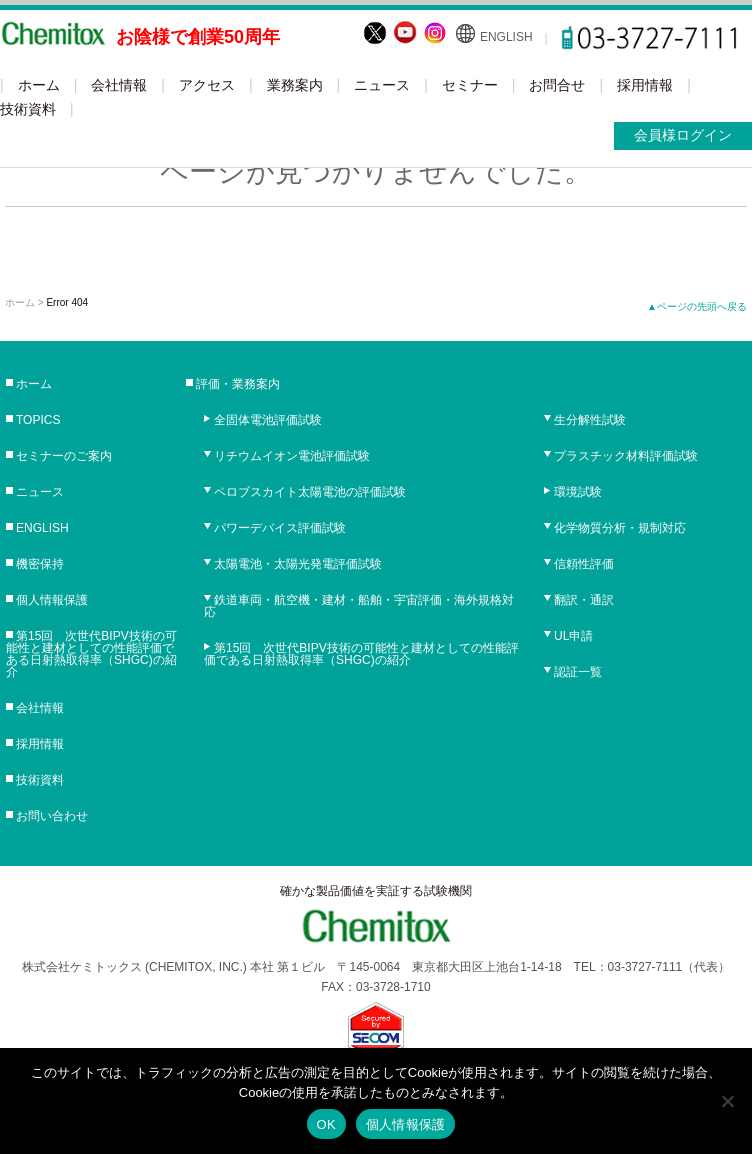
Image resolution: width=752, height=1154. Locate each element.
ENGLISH (506, 37)
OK (326, 1124)
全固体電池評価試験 (268, 420)
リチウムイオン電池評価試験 (292, 456)
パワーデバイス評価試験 (280, 528)
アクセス (207, 85)
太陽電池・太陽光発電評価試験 (298, 564)
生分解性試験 (590, 420)
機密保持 (40, 564)
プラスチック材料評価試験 (626, 456)
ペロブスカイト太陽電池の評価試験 (310, 492)
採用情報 (645, 85)
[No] (727, 1101)
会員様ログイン (683, 135)
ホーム (39, 85)
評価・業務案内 (238, 384)
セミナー (470, 85)
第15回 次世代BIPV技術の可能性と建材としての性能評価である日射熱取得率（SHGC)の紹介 (91, 654)
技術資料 (28, 109)
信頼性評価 (584, 564)
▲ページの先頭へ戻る (697, 306)
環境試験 (578, 492)
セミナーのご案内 (64, 456)
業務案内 (295, 85)
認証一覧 (578, 672)
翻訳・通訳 (584, 600)
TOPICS (38, 420)
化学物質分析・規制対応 (620, 528)
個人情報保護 (52, 600)
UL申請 (573, 636)
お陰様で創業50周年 (198, 37)
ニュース (382, 85)
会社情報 (119, 85)
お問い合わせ (52, 816)
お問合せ (557, 85)
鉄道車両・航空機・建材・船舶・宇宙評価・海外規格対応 (359, 606)
